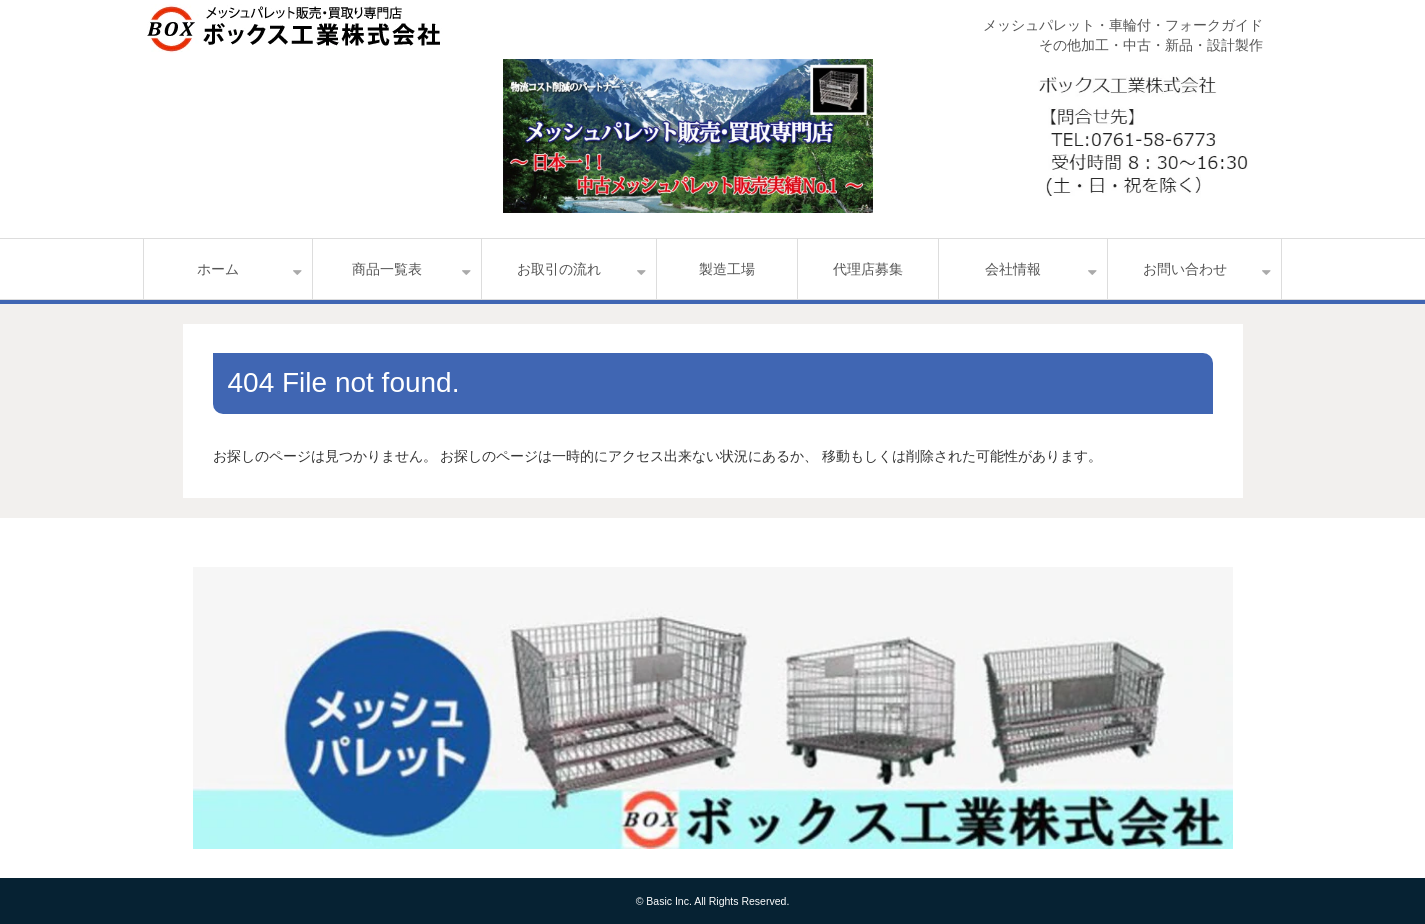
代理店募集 (868, 269)
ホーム (218, 269)
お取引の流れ (559, 269)
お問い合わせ (1185, 269)
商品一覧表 (387, 269)
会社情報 (1013, 269)
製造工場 (727, 269)
